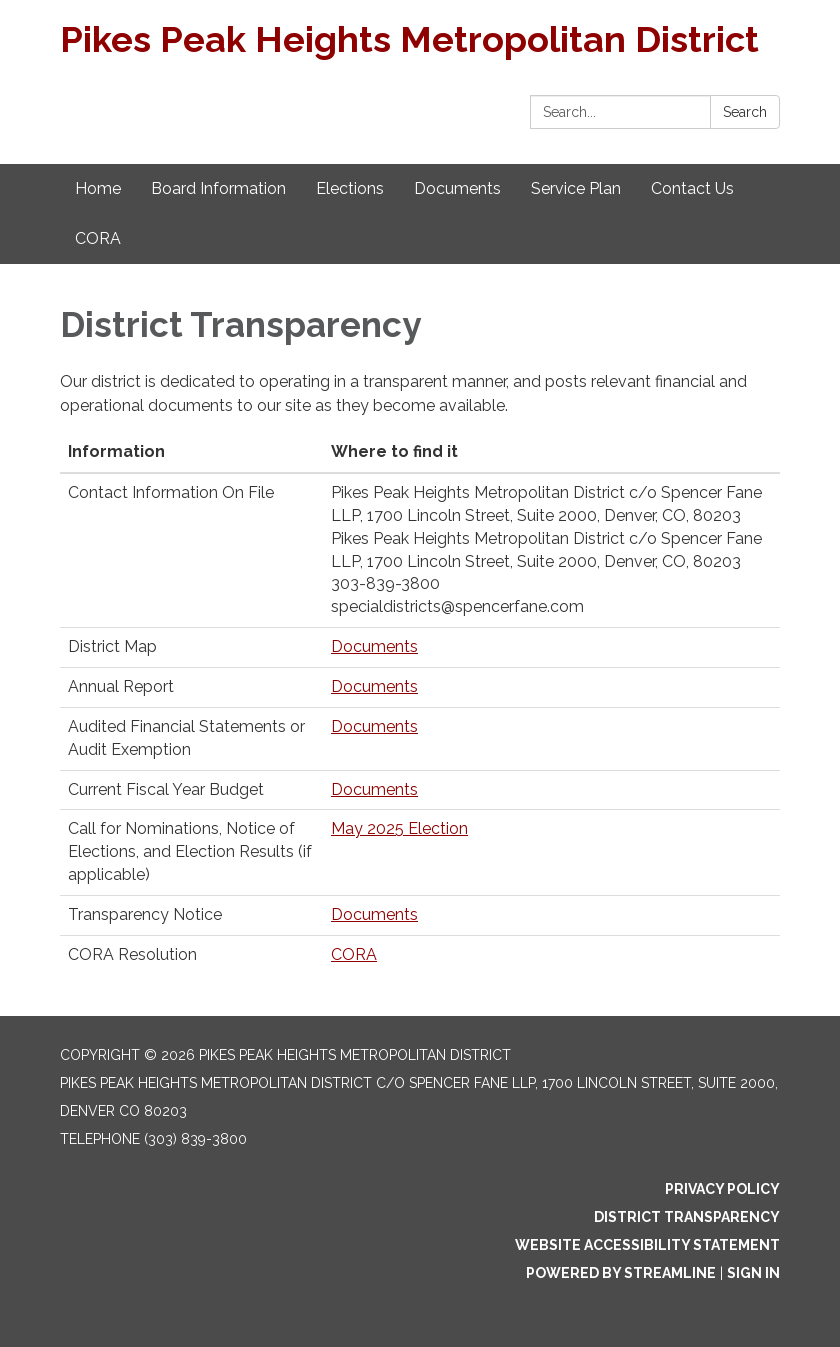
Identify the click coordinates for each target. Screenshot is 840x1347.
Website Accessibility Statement (647, 1245)
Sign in (753, 1273)
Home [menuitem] (98, 188)
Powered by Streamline (621, 1273)
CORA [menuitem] (98, 238)
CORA (354, 954)
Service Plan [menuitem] (576, 188)
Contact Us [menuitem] (692, 188)
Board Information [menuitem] (218, 188)
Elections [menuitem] (350, 188)
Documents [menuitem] (457, 188)
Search (745, 112)
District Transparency (687, 1217)
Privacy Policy (722, 1189)
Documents (374, 646)
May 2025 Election (399, 828)
